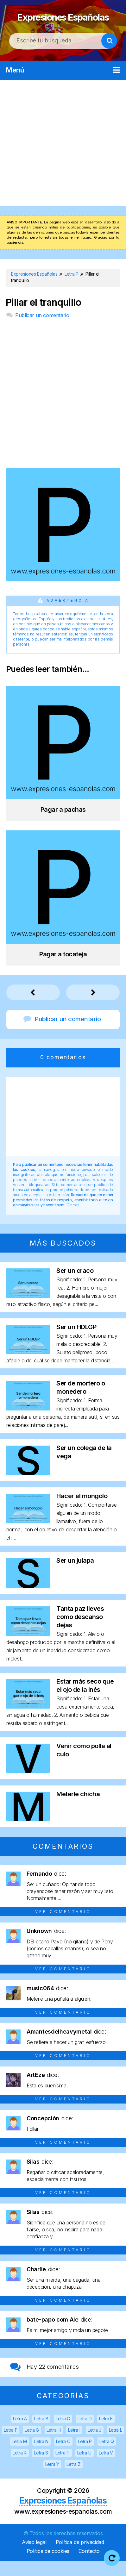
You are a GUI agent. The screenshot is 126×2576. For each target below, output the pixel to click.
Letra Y (52, 2479)
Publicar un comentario (42, 330)
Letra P (85, 2456)
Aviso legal (34, 2557)
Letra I (74, 2445)
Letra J (94, 2445)
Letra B (41, 2433)
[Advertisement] (63, 158)
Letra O (63, 2456)
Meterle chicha (78, 1809)
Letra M (19, 2456)
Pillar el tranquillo (43, 317)
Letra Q (106, 2456)
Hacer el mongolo (81, 1511)
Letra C (63, 2433)
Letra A (20, 2433)
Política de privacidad (80, 2557)
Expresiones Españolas (63, 23)
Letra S (41, 2468)
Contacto (89, 2566)
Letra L (115, 2445)
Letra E (106, 2433)
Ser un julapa (75, 1575)
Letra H (54, 2445)
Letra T (62, 2468)
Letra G (32, 2445)
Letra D (85, 2433)
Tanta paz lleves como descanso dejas (80, 1632)
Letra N (41, 2456)
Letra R (20, 2468)
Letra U (84, 2468)
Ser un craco (74, 1286)
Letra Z (73, 2479)
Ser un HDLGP (76, 1342)
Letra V (106, 2468)
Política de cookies (48, 2566)
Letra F (10, 2445)
